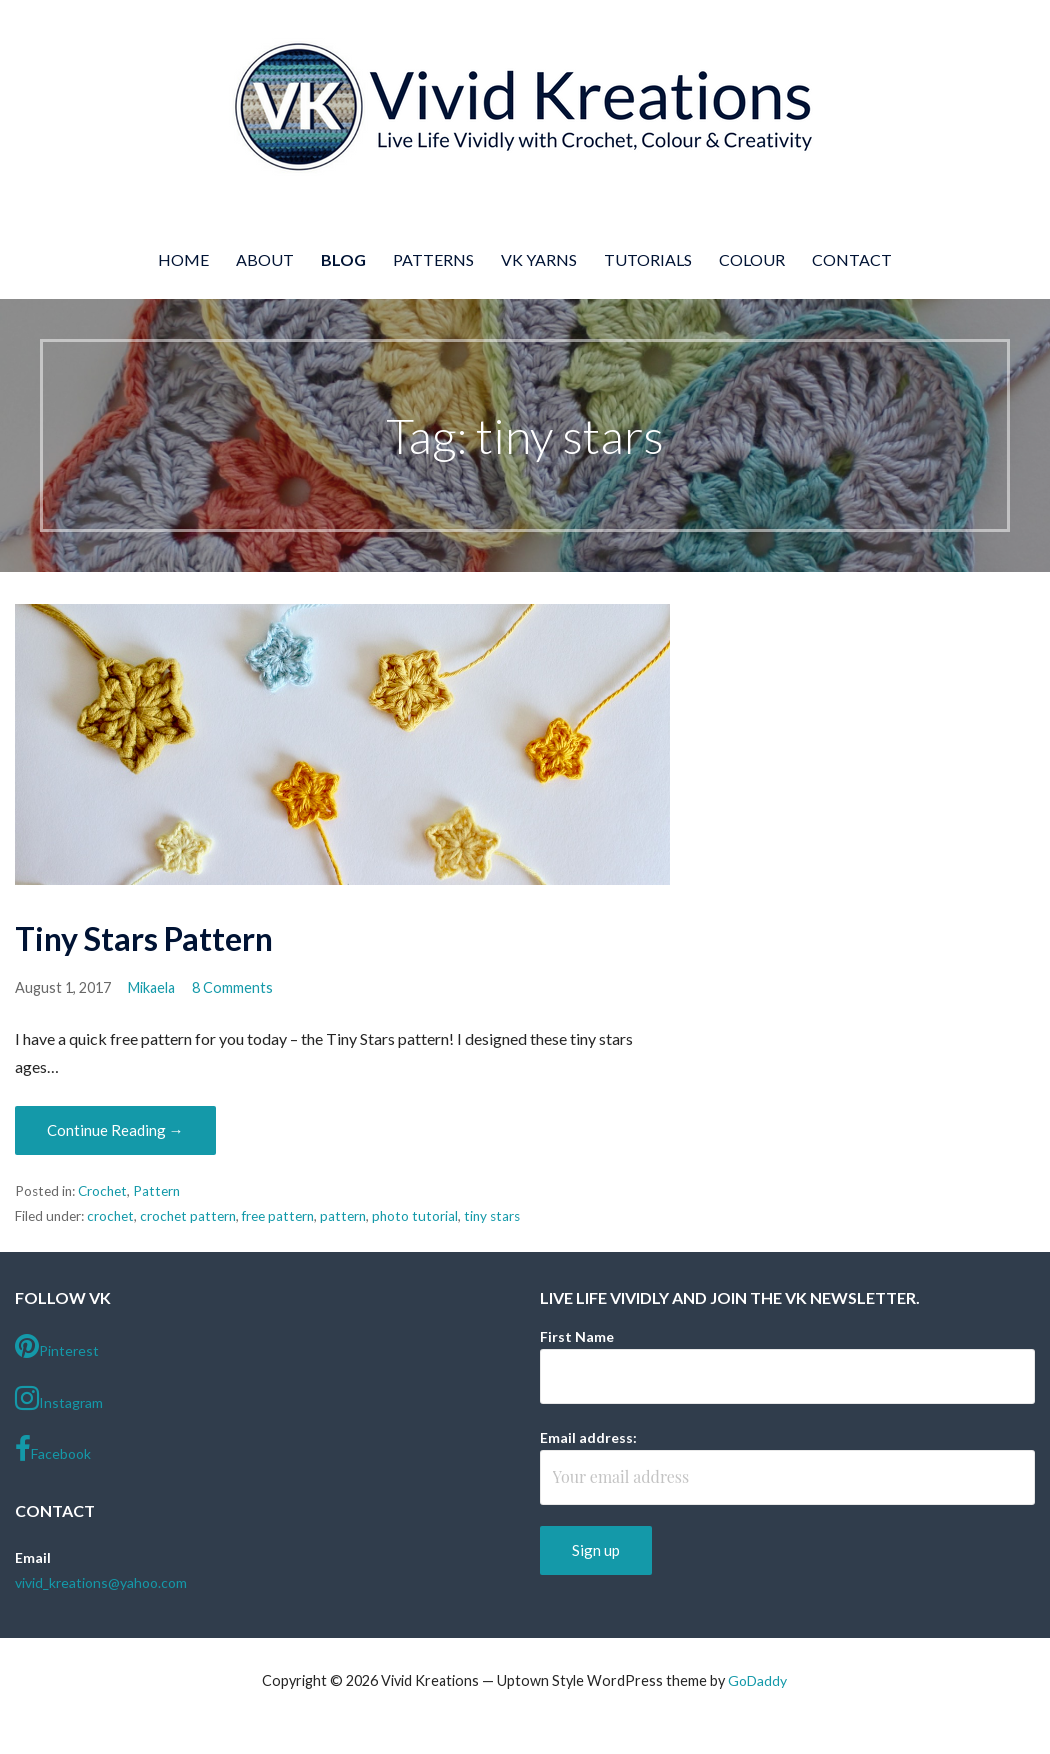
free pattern (278, 1216)
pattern (343, 1216)
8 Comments (232, 987)
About (265, 259)
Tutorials (648, 259)
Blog (343, 259)
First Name (577, 1336)
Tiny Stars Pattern (144, 938)
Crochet (102, 1191)
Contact (852, 259)
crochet (110, 1216)
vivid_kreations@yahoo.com (101, 1582)
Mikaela (151, 987)
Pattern (156, 1191)
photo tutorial (415, 1216)
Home (183, 259)
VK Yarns (539, 259)
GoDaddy (757, 1680)
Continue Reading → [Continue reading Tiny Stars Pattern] (115, 1130)
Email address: (588, 1437)
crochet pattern (188, 1216)
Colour (752, 259)
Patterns (433, 259)
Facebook (53, 1449)
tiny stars (492, 1216)
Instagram (59, 1398)
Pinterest (57, 1346)
